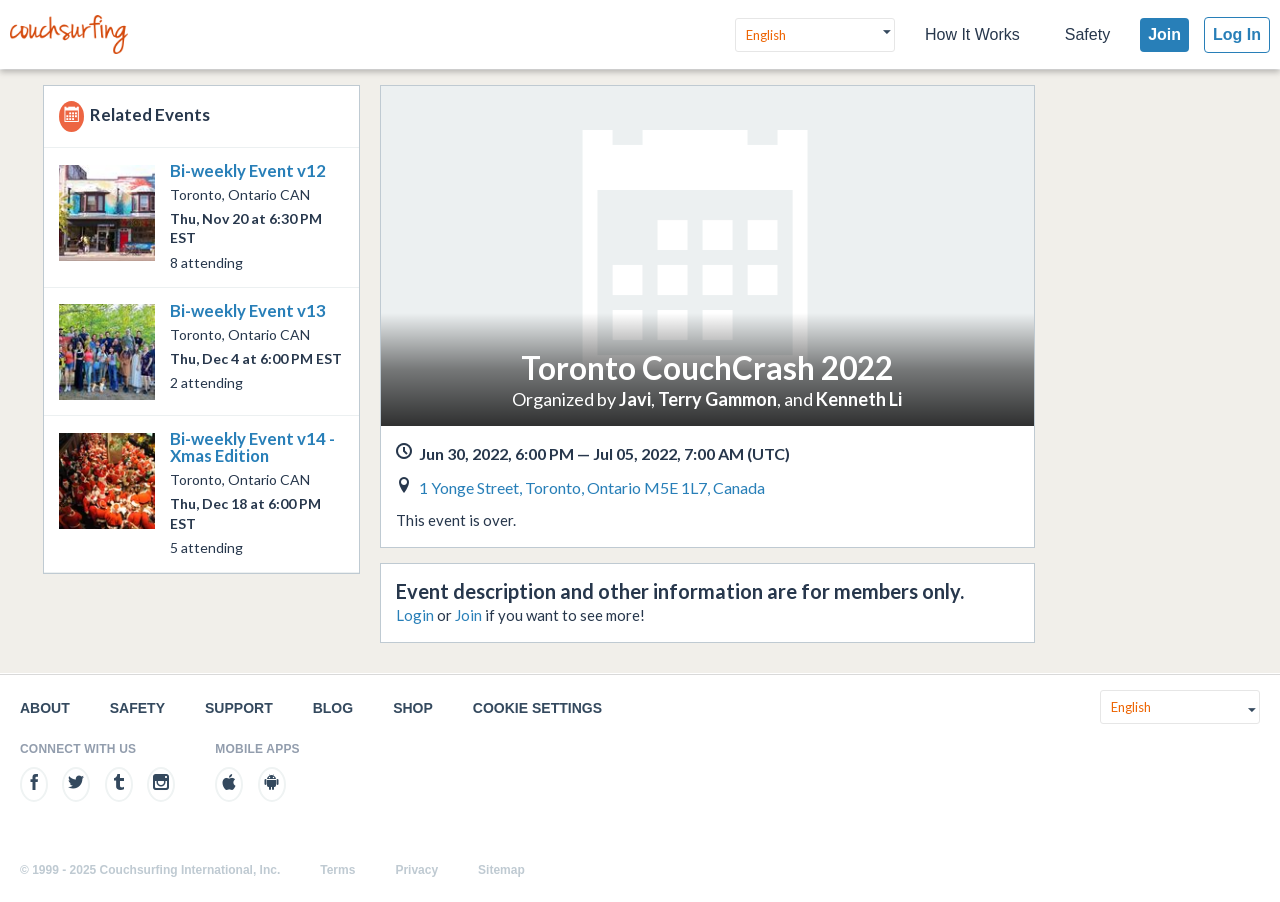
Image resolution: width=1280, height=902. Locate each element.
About (45, 708)
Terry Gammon (717, 399)
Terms (337, 870)
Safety (1087, 34)
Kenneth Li (859, 399)
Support (239, 708)
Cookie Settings (537, 708)
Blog (333, 708)
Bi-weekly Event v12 (248, 170)
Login (415, 615)
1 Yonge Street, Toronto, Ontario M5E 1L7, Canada (592, 487)
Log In (1237, 34)
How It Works (972, 34)
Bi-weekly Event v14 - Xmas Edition (252, 447)
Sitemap (501, 870)
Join (1164, 34)
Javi (635, 399)
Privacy (416, 870)
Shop (413, 708)
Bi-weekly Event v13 (248, 310)
